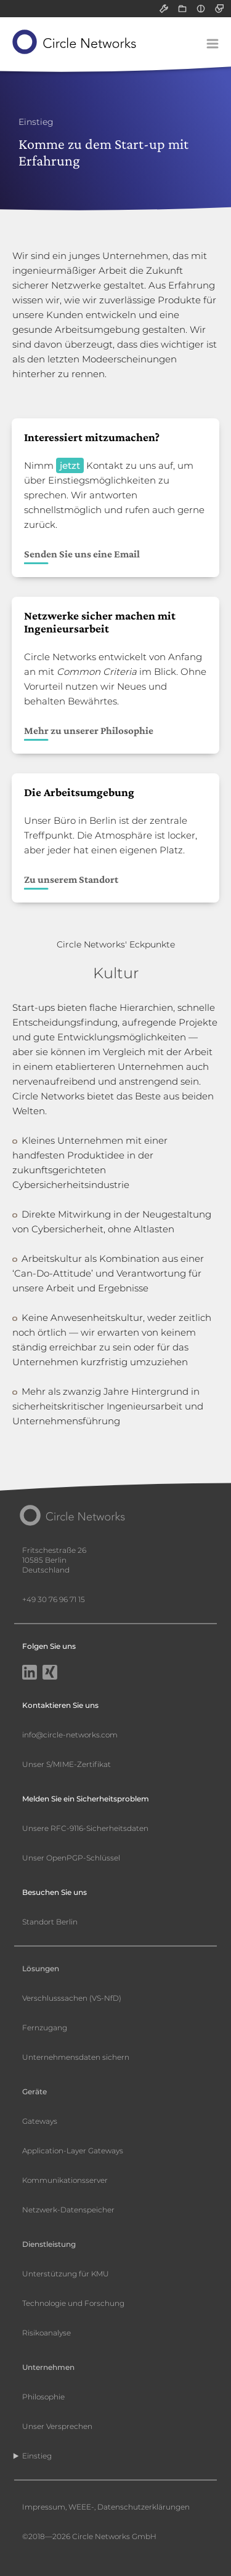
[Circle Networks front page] (74, 42)
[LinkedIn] (29, 1673)
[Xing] (50, 1673)
